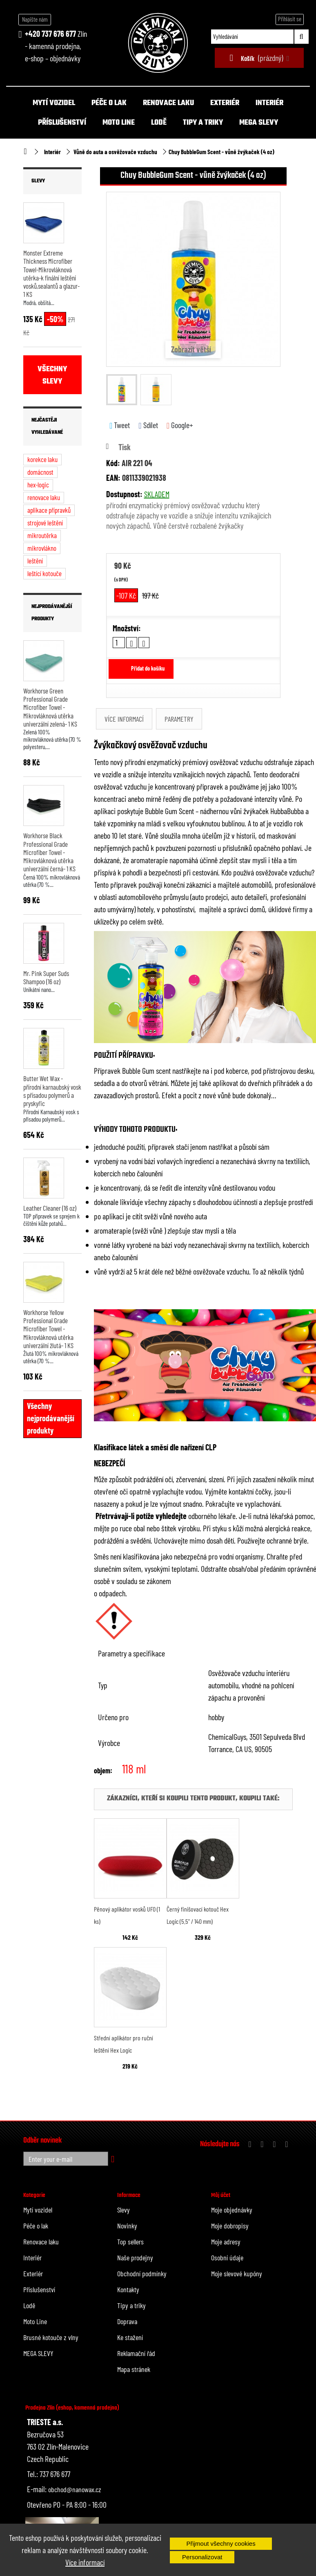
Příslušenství (62, 123)
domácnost (40, 472)
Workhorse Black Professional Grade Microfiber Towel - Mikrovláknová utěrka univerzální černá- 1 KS (49, 852)
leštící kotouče (44, 573)
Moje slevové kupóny (236, 2273)
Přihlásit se (289, 18)
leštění (35, 560)
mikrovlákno (41, 548)
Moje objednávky (231, 2209)
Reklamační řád (136, 2353)
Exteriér (224, 103)
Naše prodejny (135, 2257)
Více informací (85, 2562)
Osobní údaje (227, 2257)
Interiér (269, 103)
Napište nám (35, 19)
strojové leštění (45, 522)
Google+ (180, 425)
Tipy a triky (203, 123)
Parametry (179, 718)
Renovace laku (168, 103)
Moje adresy (225, 2241)
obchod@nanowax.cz (74, 2489)
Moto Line (118, 123)
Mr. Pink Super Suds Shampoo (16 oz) (46, 977)
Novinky (127, 2225)
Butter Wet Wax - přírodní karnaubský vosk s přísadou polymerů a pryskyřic (52, 1090)
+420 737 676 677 (50, 33)
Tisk (124, 446)
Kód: (113, 463)
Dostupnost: (124, 494)
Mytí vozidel (54, 103)
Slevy (38, 181)
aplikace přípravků (49, 510)
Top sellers (130, 2241)
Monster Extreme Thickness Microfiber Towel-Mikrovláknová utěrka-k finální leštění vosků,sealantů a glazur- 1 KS (51, 273)
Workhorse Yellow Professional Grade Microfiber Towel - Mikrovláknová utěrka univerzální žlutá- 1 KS (48, 1328)
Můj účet (220, 2195)
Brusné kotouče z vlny (50, 2337)
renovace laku (43, 497)
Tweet (119, 425)
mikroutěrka (42, 535)
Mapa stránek (133, 2369)
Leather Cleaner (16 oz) (49, 1208)
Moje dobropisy (230, 2225)
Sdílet (148, 425)
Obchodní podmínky (142, 2273)
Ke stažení (130, 2337)
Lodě (159, 123)
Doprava (127, 2321)
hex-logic (38, 484)
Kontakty (128, 2289)
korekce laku (42, 459)
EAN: (113, 477)
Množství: (127, 628)
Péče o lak (109, 103)
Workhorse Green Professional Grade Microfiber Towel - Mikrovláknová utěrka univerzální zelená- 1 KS (50, 707)
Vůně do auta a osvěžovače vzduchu (115, 151)
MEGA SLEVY (258, 123)
